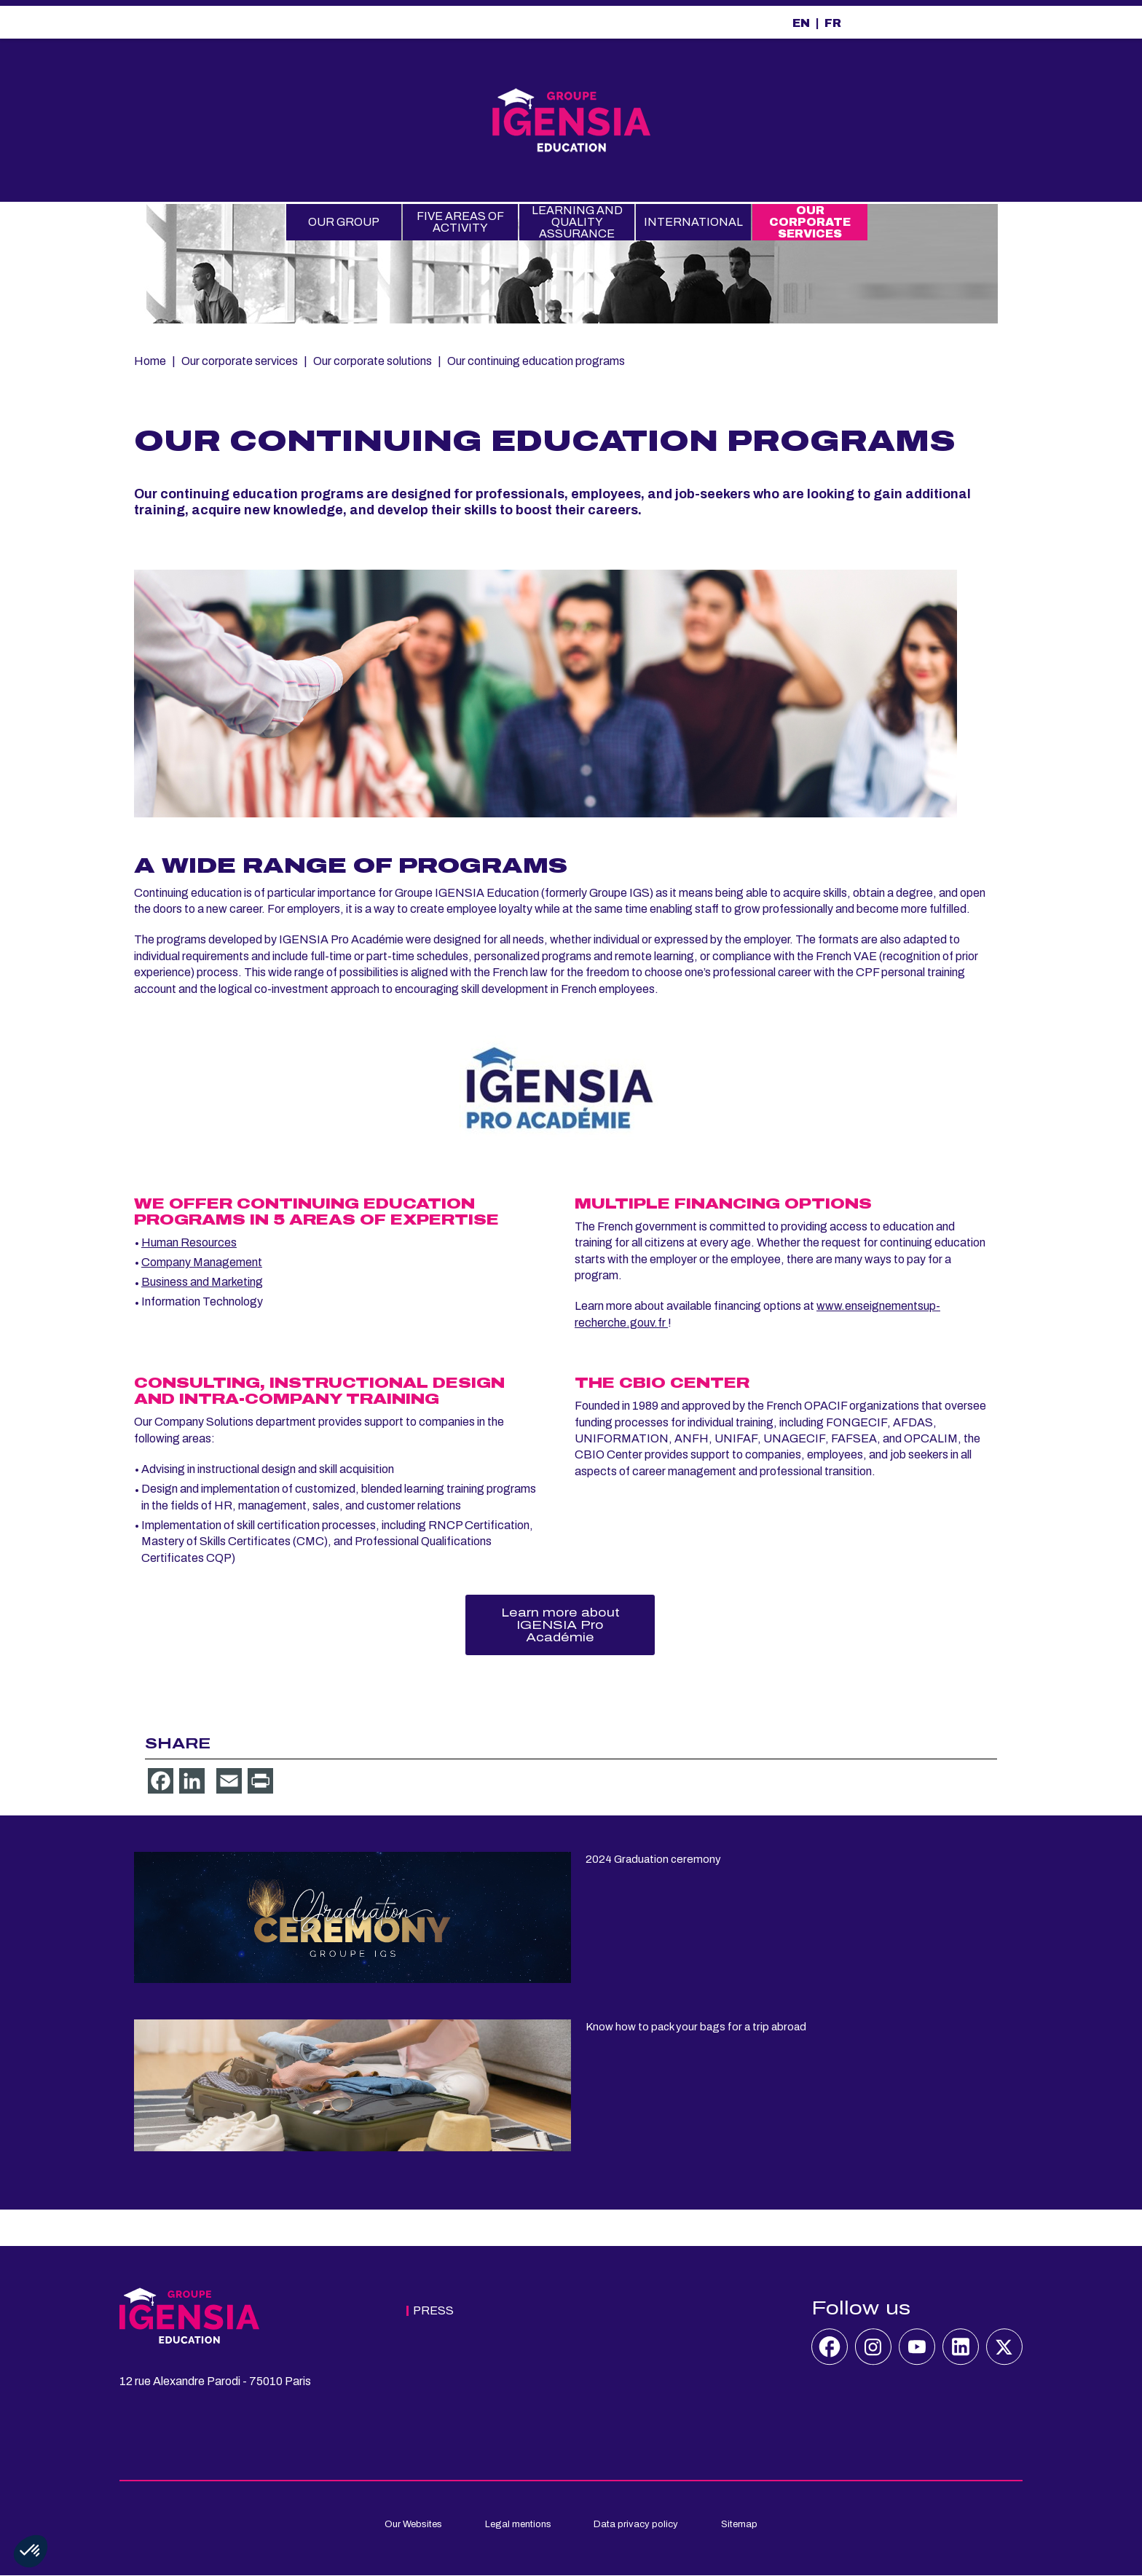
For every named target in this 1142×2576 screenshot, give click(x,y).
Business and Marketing (202, 1282)
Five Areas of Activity (460, 222)
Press (433, 2310)
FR (832, 23)
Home (150, 361)
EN (801, 23)
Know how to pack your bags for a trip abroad (696, 2027)
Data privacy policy (636, 2524)
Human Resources (189, 1242)
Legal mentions (518, 2524)
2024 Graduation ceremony (653, 1859)
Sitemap (739, 2524)
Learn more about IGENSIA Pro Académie (560, 1625)
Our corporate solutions (372, 361)
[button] (30, 2551)
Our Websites (413, 2524)
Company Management (201, 1262)
